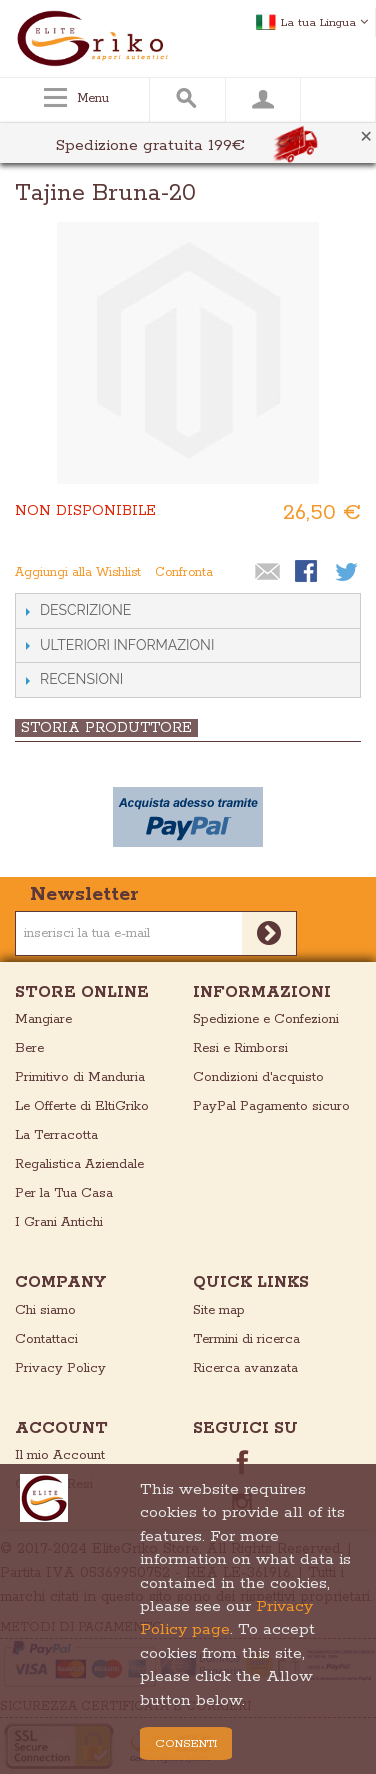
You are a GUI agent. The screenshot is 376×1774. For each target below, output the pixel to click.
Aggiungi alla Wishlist (78, 572)
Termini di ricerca (246, 1339)
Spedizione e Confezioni (266, 1019)
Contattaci (46, 1339)
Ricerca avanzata (245, 1368)
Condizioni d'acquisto (258, 1077)
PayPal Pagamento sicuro (271, 1106)
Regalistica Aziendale (79, 1164)
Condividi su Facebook (308, 573)
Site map (219, 1310)
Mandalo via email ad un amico (268, 573)
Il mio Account (60, 1455)
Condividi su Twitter (348, 573)
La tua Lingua (324, 22)
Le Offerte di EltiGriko (82, 1106)
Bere (29, 1048)
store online (82, 992)
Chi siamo (45, 1310)
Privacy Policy (60, 1368)
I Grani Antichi (59, 1222)
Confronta (184, 572)
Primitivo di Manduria (80, 1077)
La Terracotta (56, 1135)
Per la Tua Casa (64, 1193)
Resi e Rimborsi (240, 1048)
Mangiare (43, 1019)
